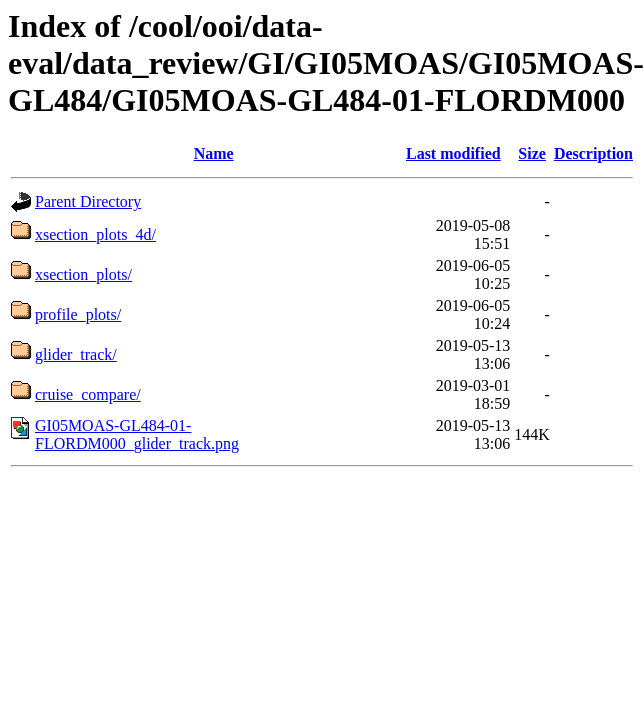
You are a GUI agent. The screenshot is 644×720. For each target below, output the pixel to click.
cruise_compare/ (88, 394)
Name (214, 153)
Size (532, 153)
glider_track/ (76, 354)
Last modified (453, 153)
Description (593, 153)
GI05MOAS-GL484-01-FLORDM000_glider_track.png (137, 434)
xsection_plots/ (83, 274)
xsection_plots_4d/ (95, 234)
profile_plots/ (78, 314)
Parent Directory (88, 201)
